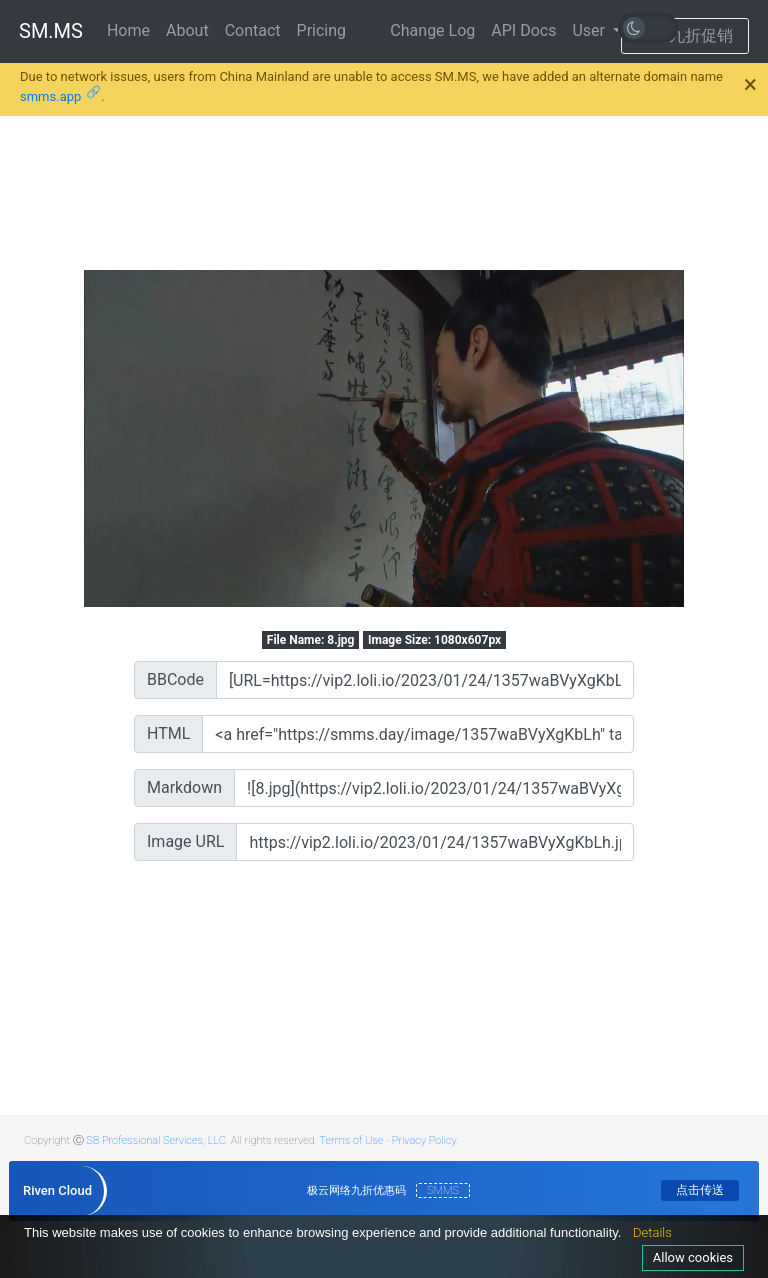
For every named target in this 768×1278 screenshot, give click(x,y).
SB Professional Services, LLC (156, 1140)
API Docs (523, 30)
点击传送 (700, 1190)
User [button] (590, 30)
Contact (253, 30)
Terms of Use (352, 1140)
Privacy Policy (424, 1140)
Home (128, 30)
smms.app (50, 96)
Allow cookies (693, 1257)
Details (652, 1232)
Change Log (432, 30)
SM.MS (51, 31)
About (187, 30)
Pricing (322, 30)
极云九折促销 (685, 35)
